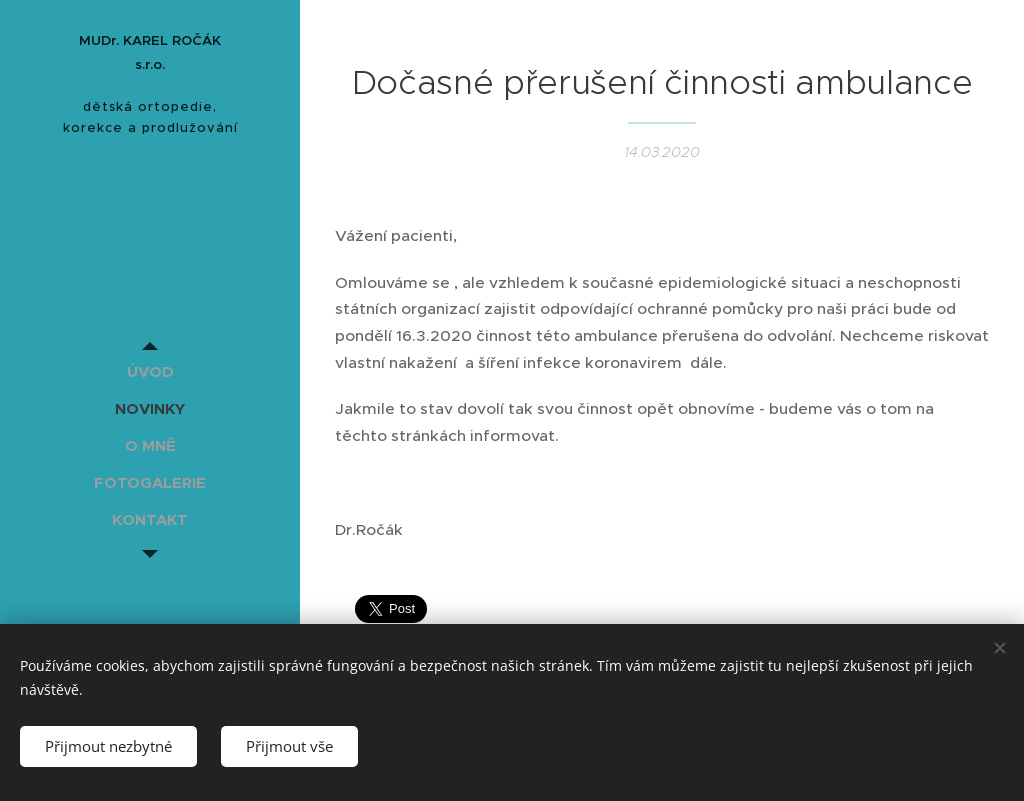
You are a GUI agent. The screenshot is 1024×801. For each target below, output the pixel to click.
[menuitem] (150, 371)
